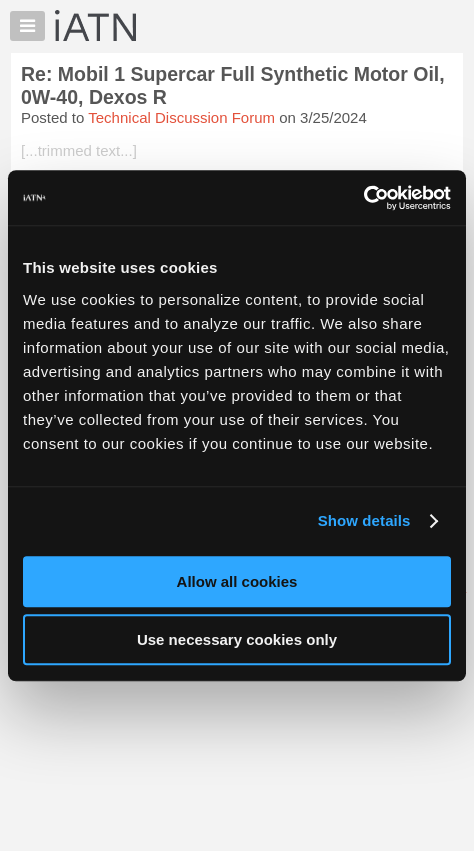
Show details (364, 520)
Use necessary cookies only (237, 639)
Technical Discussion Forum (181, 117)
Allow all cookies (237, 581)
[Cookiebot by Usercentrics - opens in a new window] (363, 198)
